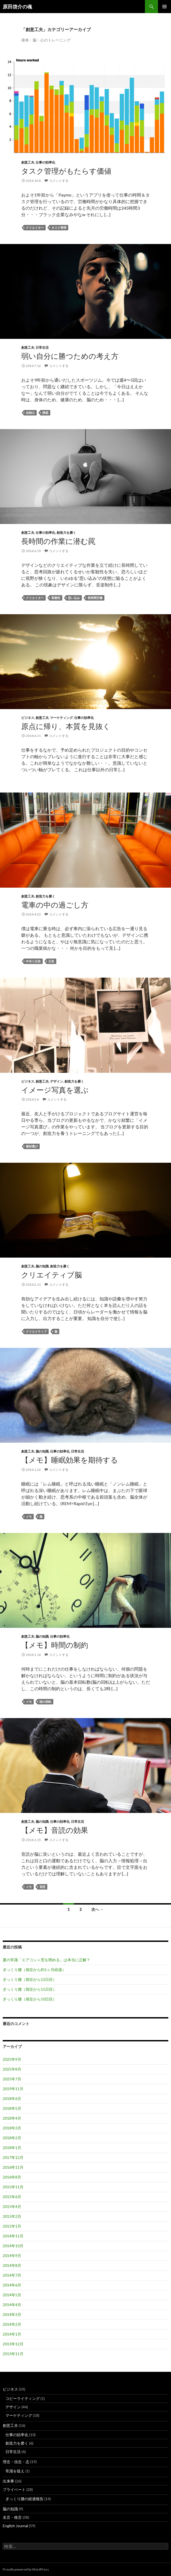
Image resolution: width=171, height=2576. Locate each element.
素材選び (32, 1146)
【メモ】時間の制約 (54, 1644)
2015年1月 (12, 2226)
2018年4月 (12, 2118)
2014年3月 (12, 2314)
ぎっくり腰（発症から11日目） (30, 1989)
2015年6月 (12, 2196)
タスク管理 (58, 227)
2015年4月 (12, 2206)
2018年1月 (12, 2147)
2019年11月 (13, 2088)
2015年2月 (12, 2216)
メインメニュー (164, 6)
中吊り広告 (33, 961)
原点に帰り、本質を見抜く (65, 726)
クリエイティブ (36, 1331)
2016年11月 (13, 2167)
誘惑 (45, 412)
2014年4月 (12, 2304)
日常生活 (42, 347)
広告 (51, 961)
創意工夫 (27, 162)
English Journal (15, 2525)
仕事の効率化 (45, 162)
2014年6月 (12, 2285)
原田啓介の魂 (17, 7)
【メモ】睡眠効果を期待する (69, 1459)
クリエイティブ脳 (51, 1274)
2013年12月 (13, 2344)
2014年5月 (12, 2294)
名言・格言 (12, 2517)
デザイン (56, 1081)
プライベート (14, 2489)
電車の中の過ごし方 (54, 904)
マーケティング (61, 718)
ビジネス (27, 718)
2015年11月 (13, 2187)
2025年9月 (12, 2059)
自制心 (30, 412)
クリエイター (35, 227)
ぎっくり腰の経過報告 (24, 2498)
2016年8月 (12, 2177)
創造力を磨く (66, 533)
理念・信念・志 (16, 2461)
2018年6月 (12, 2098)
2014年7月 (12, 2275)
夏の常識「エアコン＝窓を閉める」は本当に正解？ (46, 1959)
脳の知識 (42, 1266)
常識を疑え (14, 2471)
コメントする (59, 181)
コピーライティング (22, 2398)
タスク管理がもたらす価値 (66, 170)
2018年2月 (12, 2137)
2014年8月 (12, 2265)
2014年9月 (12, 2255)
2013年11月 (13, 2353)
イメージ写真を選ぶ (55, 1089)
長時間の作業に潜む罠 (58, 541)
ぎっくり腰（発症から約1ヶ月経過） (34, 1969)
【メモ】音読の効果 (54, 1829)
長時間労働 (95, 597)
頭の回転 (45, 1701)
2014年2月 (12, 2324)
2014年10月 (13, 2245)
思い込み (74, 597)
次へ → (97, 1909)
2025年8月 (12, 2069)
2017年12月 (13, 2157)
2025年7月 (12, 2079)
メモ (29, 1516)
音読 (42, 1886)
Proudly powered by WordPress (26, 2569)
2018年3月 (12, 2128)
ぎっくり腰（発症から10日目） (30, 1999)
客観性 (55, 597)
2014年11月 (13, 2236)
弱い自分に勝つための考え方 (70, 355)
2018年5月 (12, 2108)
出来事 (8, 2481)
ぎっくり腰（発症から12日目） (30, 1979)
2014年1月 (12, 2334)
